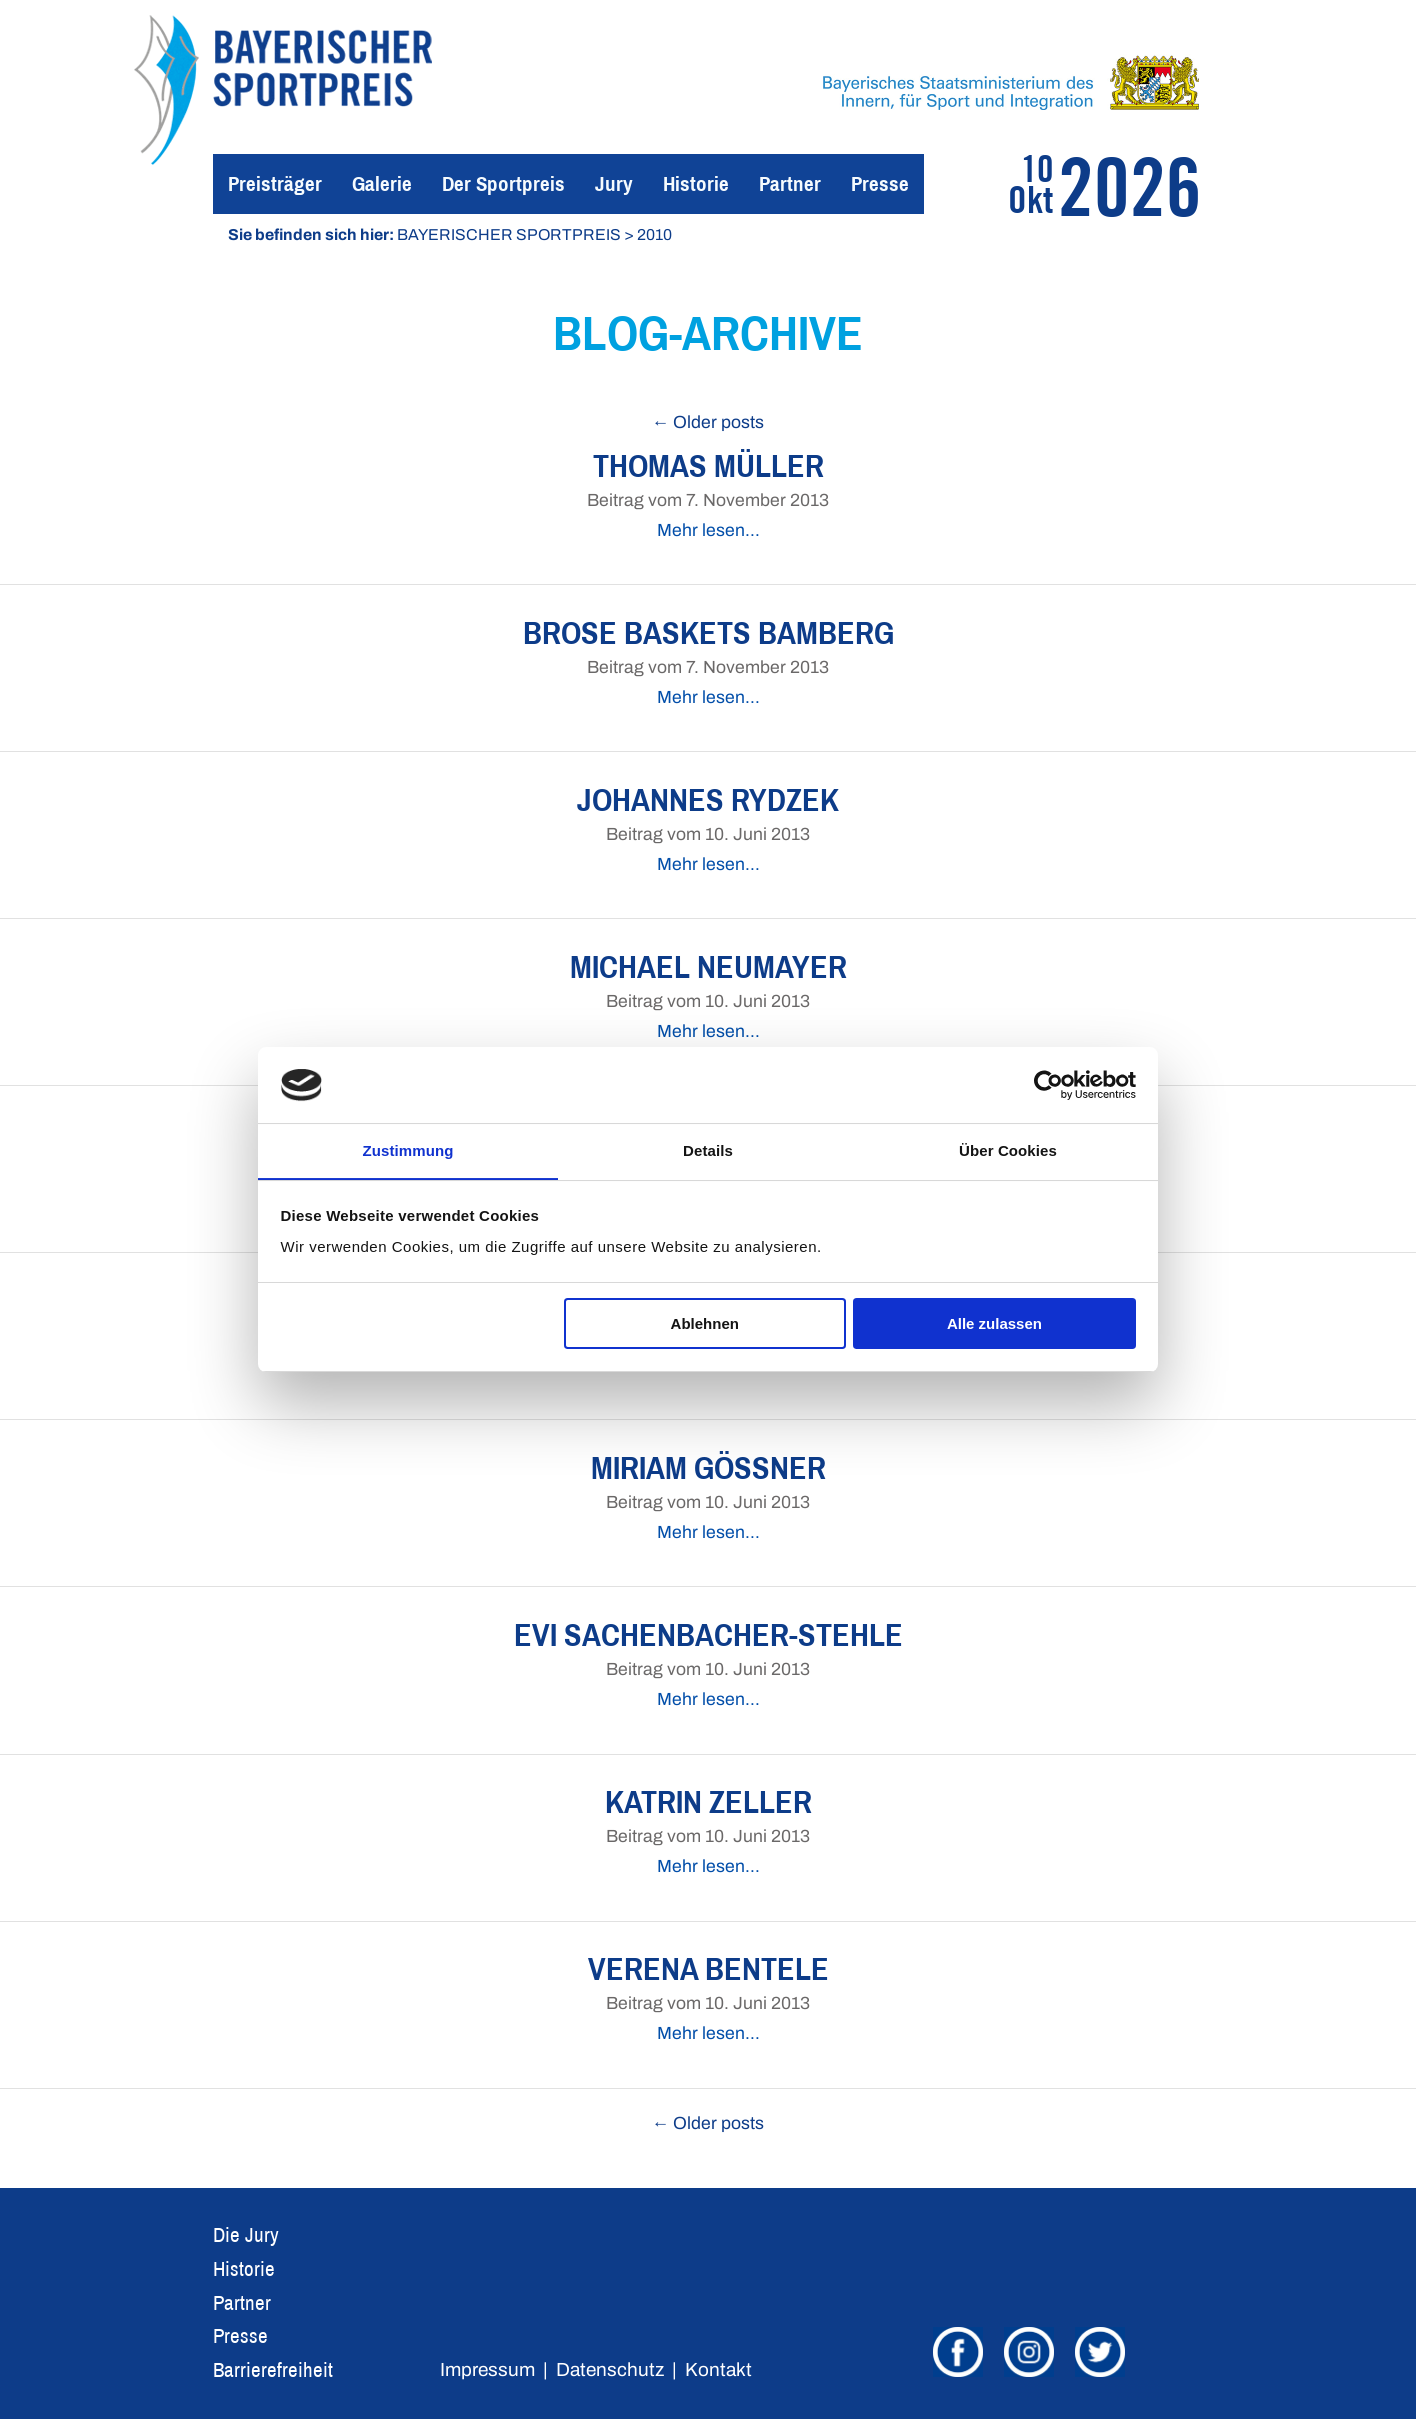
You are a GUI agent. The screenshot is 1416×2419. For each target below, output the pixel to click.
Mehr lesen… (708, 530)
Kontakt (718, 2369)
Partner (790, 183)
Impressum (487, 2369)
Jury (614, 183)
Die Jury (246, 2234)
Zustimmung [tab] (408, 1150)
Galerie (382, 183)
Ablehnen (705, 1323)
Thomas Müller (708, 465)
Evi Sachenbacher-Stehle (708, 1634)
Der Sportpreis (503, 183)
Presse (880, 183)
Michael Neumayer (708, 966)
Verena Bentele (708, 1968)
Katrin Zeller (708, 1801)
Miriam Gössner (708, 1467)
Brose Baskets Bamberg (708, 632)
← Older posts (708, 422)
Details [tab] (708, 1150)
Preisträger (275, 183)
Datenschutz (610, 2369)
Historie (696, 183)
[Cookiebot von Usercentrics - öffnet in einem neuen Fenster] (1048, 1085)
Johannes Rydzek (708, 799)
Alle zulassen (994, 1323)
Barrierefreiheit (273, 2369)
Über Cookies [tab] (1008, 1150)
